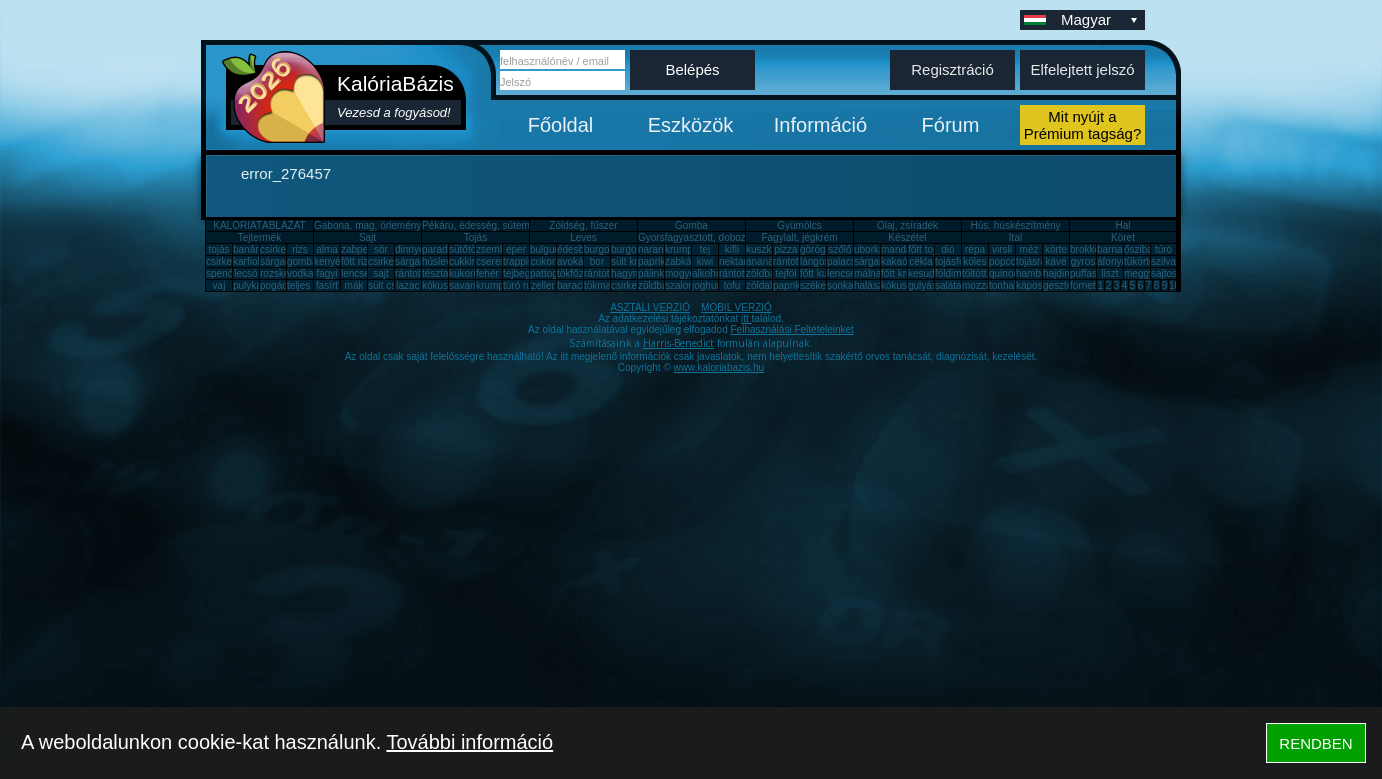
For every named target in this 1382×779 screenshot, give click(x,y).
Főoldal (561, 125)
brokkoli (1087, 249)
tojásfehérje (961, 261)
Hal (1122, 225)
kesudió (925, 273)
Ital (1015, 237)
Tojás (475, 237)
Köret (1123, 237)
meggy (1139, 273)
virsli (1002, 249)
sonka (840, 285)
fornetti (1085, 285)
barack (572, 285)
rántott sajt (742, 273)
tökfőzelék (579, 273)
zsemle (492, 249)
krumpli (681, 249)
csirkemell (282, 249)
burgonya (605, 249)
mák (354, 285)
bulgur (544, 249)
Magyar (1101, 19)
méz (1029, 249)
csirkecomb (231, 261)
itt (746, 318)
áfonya (1112, 261)
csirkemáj (389, 261)
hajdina (1059, 273)
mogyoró (684, 273)
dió (947, 249)
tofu (732, 285)
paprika (654, 261)
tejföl (785, 273)
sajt (381, 273)
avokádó (576, 261)
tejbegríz (522, 273)
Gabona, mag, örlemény (367, 225)
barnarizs (1117, 249)
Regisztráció (952, 69)
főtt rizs (357, 261)
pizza (785, 249)
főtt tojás (927, 249)
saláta (948, 285)
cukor (543, 261)
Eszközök (691, 125)
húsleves (441, 261)
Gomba (691, 225)
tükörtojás (1145, 261)
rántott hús (796, 261)
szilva (1163, 261)
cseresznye (501, 261)
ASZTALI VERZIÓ (650, 307)
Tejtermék (259, 237)
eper (516, 249)
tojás (218, 249)
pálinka (654, 273)
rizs (300, 249)
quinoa (1004, 273)
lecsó (245, 273)
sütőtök (465, 249)
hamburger (1040, 273)
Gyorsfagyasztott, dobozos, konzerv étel (727, 237)
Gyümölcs (799, 225)
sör (381, 249)
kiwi (705, 261)
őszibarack (1148, 249)
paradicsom (448, 249)
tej (705, 249)
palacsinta (849, 261)
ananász (765, 261)
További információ (469, 742)
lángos (814, 261)
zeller (543, 285)
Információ (820, 125)
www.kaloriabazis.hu (719, 367)
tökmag (600, 285)
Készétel (907, 237)
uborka (869, 249)
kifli (732, 249)
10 (1174, 285)
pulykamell (256, 285)
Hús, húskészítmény (1015, 225)
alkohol (708, 273)
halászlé (872, 285)
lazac (407, 285)
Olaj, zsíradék (907, 225)
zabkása (683, 261)
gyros (1083, 261)
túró (1163, 249)
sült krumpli (636, 261)
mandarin (902, 249)
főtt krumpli (905, 273)
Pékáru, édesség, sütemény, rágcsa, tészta (517, 225)
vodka (300, 273)
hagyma (629, 273)
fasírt (327, 285)
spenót (221, 273)
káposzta (1036, 285)
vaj (219, 285)
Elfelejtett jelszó (1082, 69)
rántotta (601, 273)
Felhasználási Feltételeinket (791, 329)
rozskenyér (284, 273)
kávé (1055, 261)
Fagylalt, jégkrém (799, 237)
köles (974, 261)
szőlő (839, 249)
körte (1056, 249)
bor (597, 261)
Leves (583, 237)
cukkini (464, 261)
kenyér (329, 261)
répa (975, 249)
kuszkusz (766, 249)
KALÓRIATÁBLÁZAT (259, 225)
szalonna (685, 285)
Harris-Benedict (678, 343)
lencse (355, 273)
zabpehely (364, 249)
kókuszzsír (445, 285)
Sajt (367, 237)
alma (327, 249)
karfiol (246, 261)
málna (867, 273)
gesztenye (1066, 285)
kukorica (467, 273)
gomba (302, 261)
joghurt (707, 285)
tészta (435, 273)
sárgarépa (417, 261)
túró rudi (521, 285)
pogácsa (279, 285)
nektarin (737, 261)
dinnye (409, 249)
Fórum (951, 125)
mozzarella (986, 285)
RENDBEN (1315, 743)
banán (247, 249)
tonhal (1002, 285)
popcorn (1007, 261)
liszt (1109, 273)
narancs (656, 249)
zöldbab (763, 273)
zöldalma (766, 285)
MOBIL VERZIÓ (736, 307)
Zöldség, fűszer (583, 225)
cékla (920, 261)
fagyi (326, 273)
